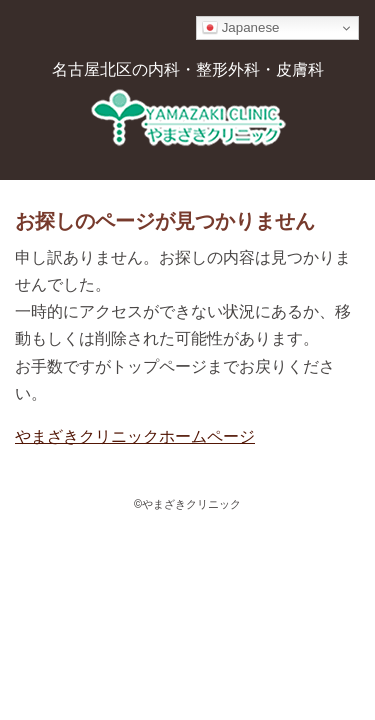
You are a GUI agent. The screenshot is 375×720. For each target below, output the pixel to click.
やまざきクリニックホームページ (135, 436)
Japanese (241, 28)
